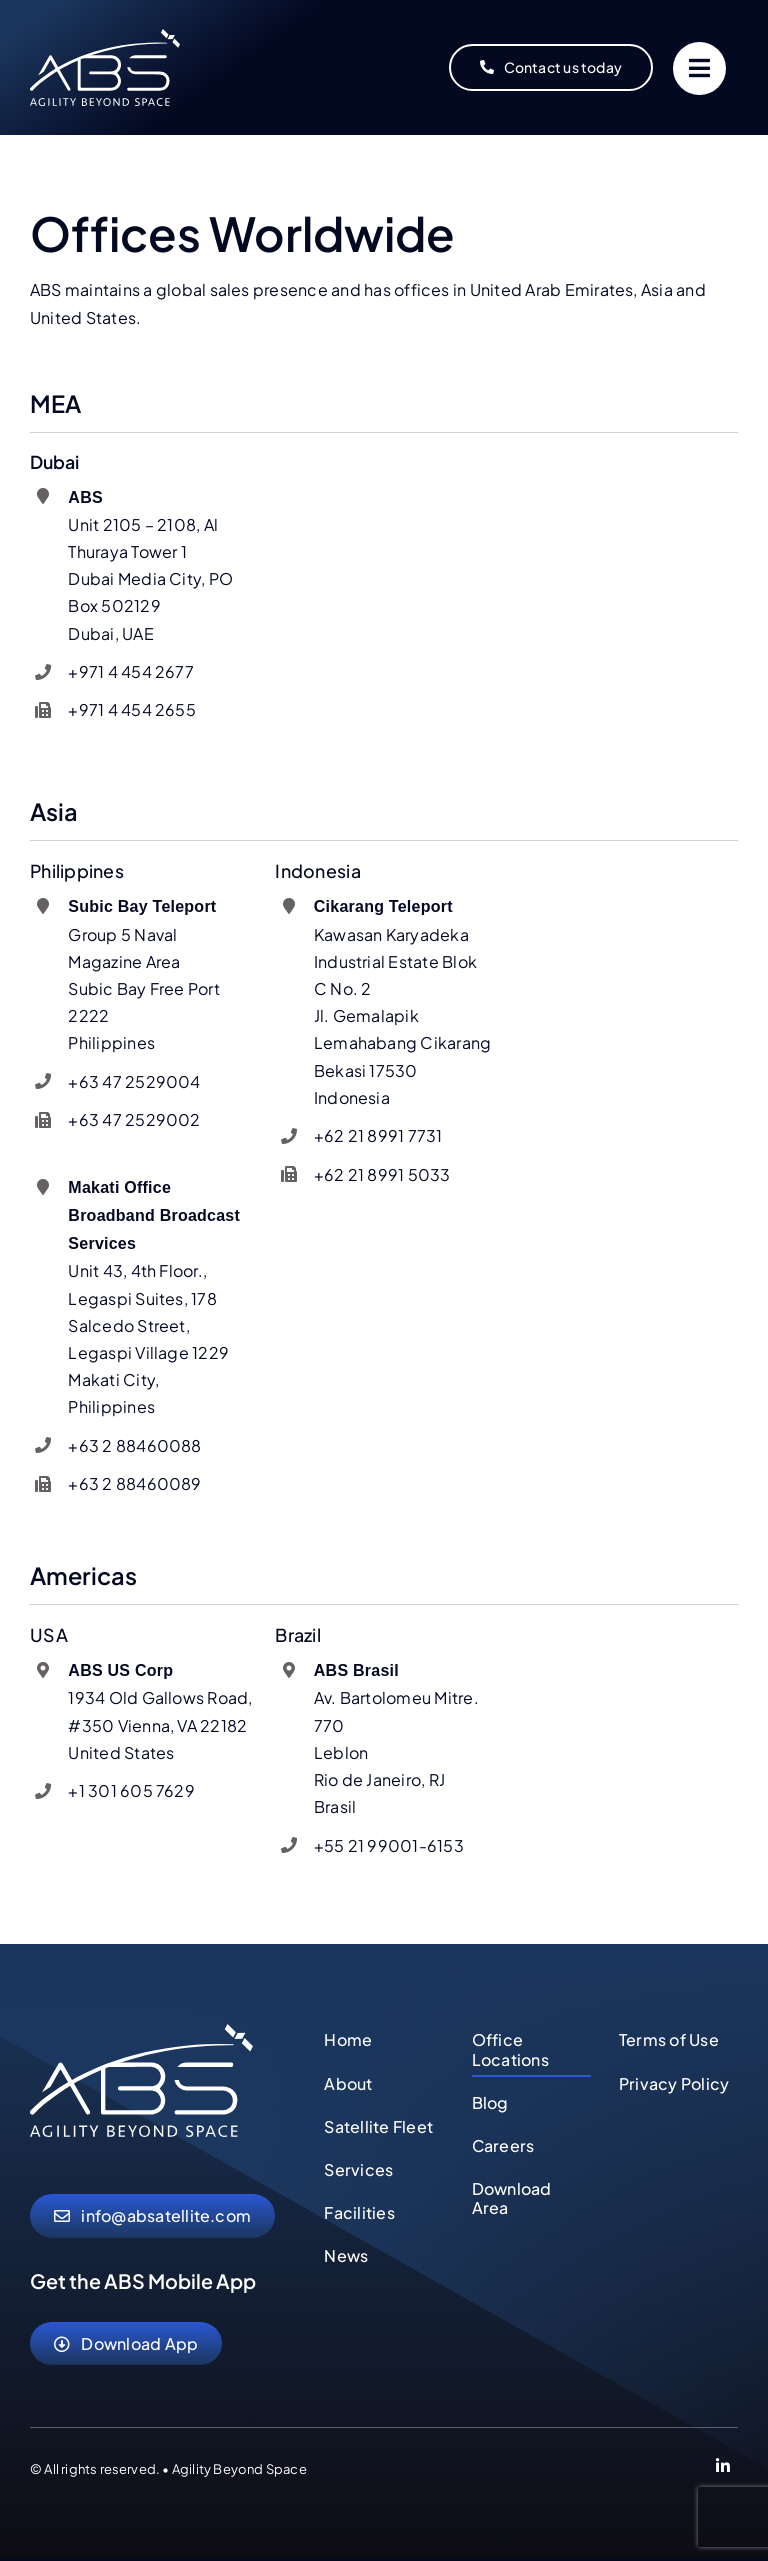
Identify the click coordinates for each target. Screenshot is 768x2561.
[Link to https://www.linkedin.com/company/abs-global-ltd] (723, 2469)
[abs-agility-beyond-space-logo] (105, 36)
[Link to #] (699, 68)
